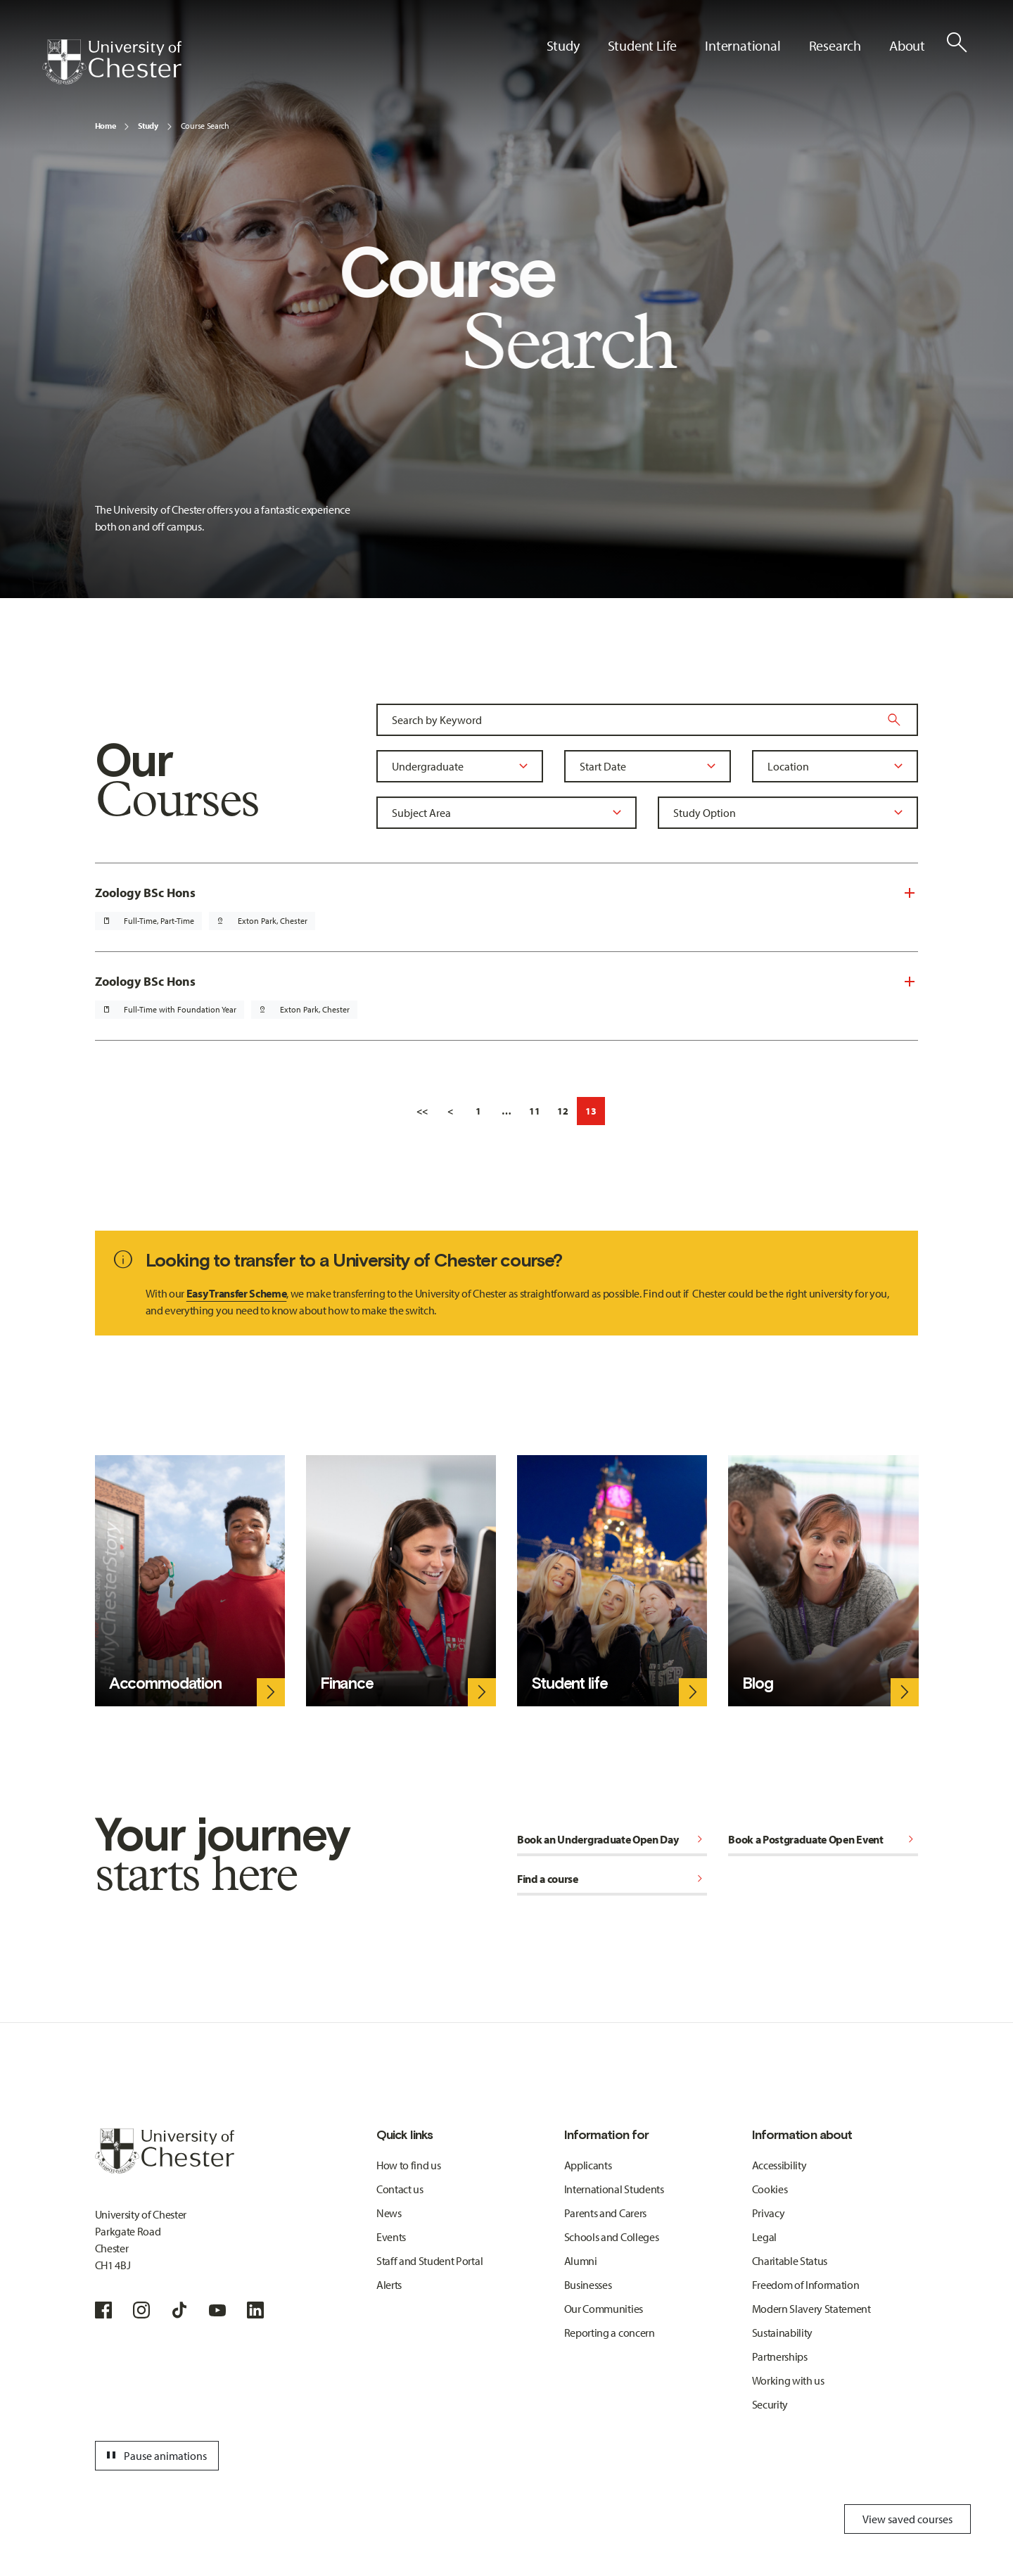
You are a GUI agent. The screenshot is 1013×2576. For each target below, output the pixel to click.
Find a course (612, 1878)
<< (422, 1111)
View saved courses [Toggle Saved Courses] (907, 2519)
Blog (757, 1683)
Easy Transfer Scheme (236, 1293)
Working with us (788, 2380)
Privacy (768, 2213)
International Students (614, 2189)
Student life (569, 1683)
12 (562, 1111)
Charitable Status (790, 2261)
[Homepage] (111, 61)
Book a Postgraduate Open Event (823, 1839)
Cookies (770, 2189)
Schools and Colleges (611, 2237)
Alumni (580, 2261)
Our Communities (603, 2309)
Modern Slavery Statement (811, 2309)
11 (534, 1111)
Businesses (588, 2285)
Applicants (588, 2165)
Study (148, 125)
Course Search (205, 125)
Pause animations (155, 2456)
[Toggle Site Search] (957, 42)
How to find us (408, 2165)
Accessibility (779, 2165)
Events (391, 2237)
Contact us (399, 2189)
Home (105, 125)
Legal (764, 2237)
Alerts (389, 2285)
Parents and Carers (605, 2213)
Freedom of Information (806, 2285)
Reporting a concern (609, 2333)
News (389, 2213)
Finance (347, 1683)
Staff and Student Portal (429, 2261)
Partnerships (780, 2356)
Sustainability (782, 2333)
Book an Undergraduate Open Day (612, 1839)
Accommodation (165, 1683)
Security (770, 2404)
